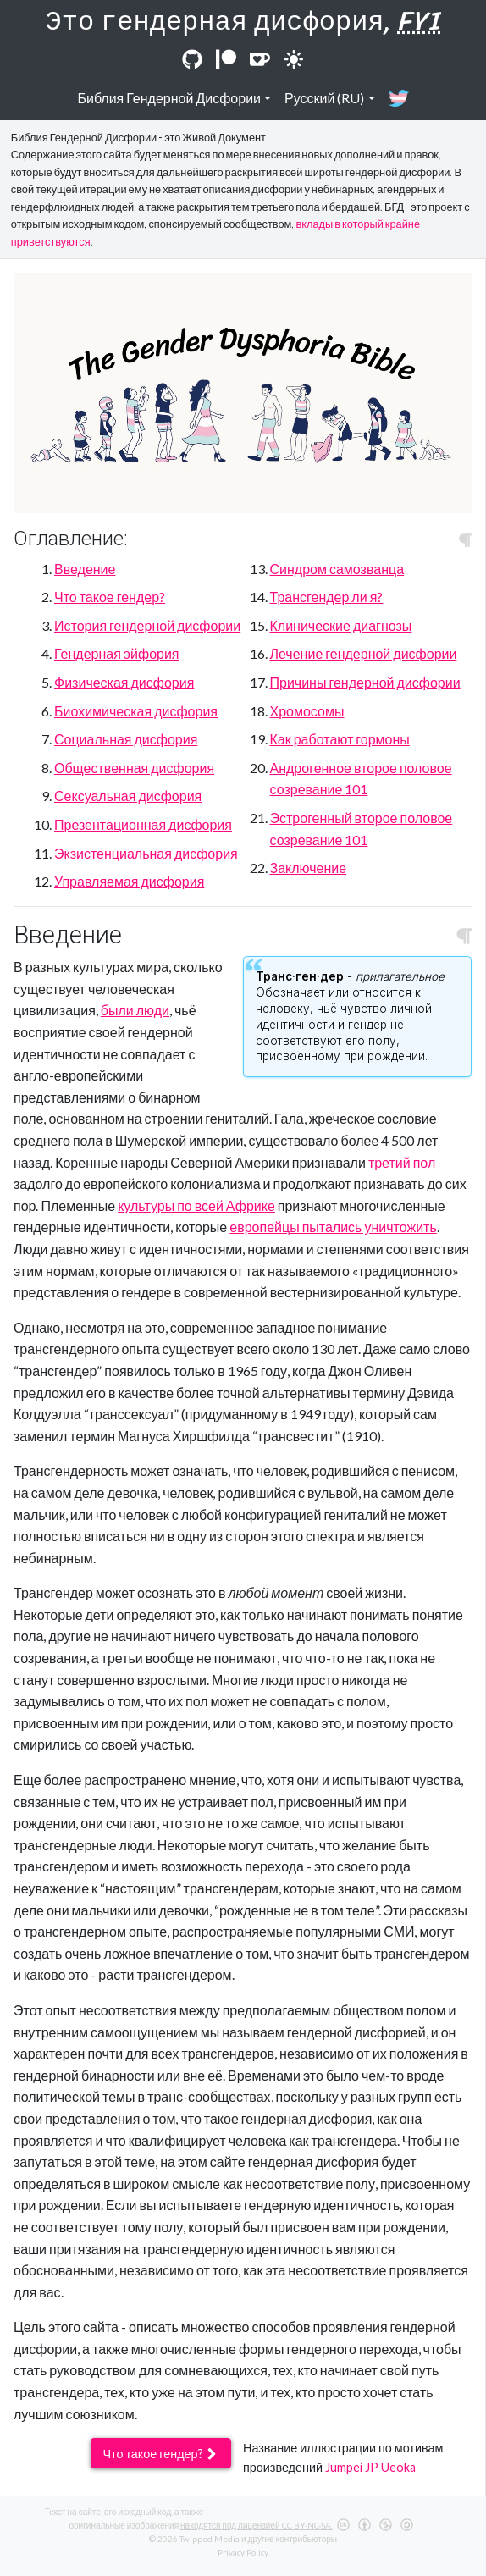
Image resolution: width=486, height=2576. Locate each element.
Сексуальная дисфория (128, 796)
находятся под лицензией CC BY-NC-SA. (256, 2525)
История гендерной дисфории (147, 625)
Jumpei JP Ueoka (370, 2467)
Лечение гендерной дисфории (363, 653)
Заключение (308, 868)
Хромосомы (307, 711)
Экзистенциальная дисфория (146, 853)
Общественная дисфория (134, 768)
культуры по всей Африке (196, 1205)
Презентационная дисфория (143, 824)
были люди (135, 1010)
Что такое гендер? (109, 597)
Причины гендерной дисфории (365, 682)
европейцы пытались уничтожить (332, 1227)
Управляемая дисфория (129, 881)
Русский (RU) (324, 98)
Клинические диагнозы (341, 625)
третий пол (401, 1162)
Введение (84, 569)
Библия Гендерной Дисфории (169, 98)
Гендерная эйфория (116, 653)
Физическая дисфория (124, 682)
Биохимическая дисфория (136, 711)
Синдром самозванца (337, 569)
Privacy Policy (243, 2552)
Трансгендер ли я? (327, 597)
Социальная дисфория (125, 739)
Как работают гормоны (340, 739)
